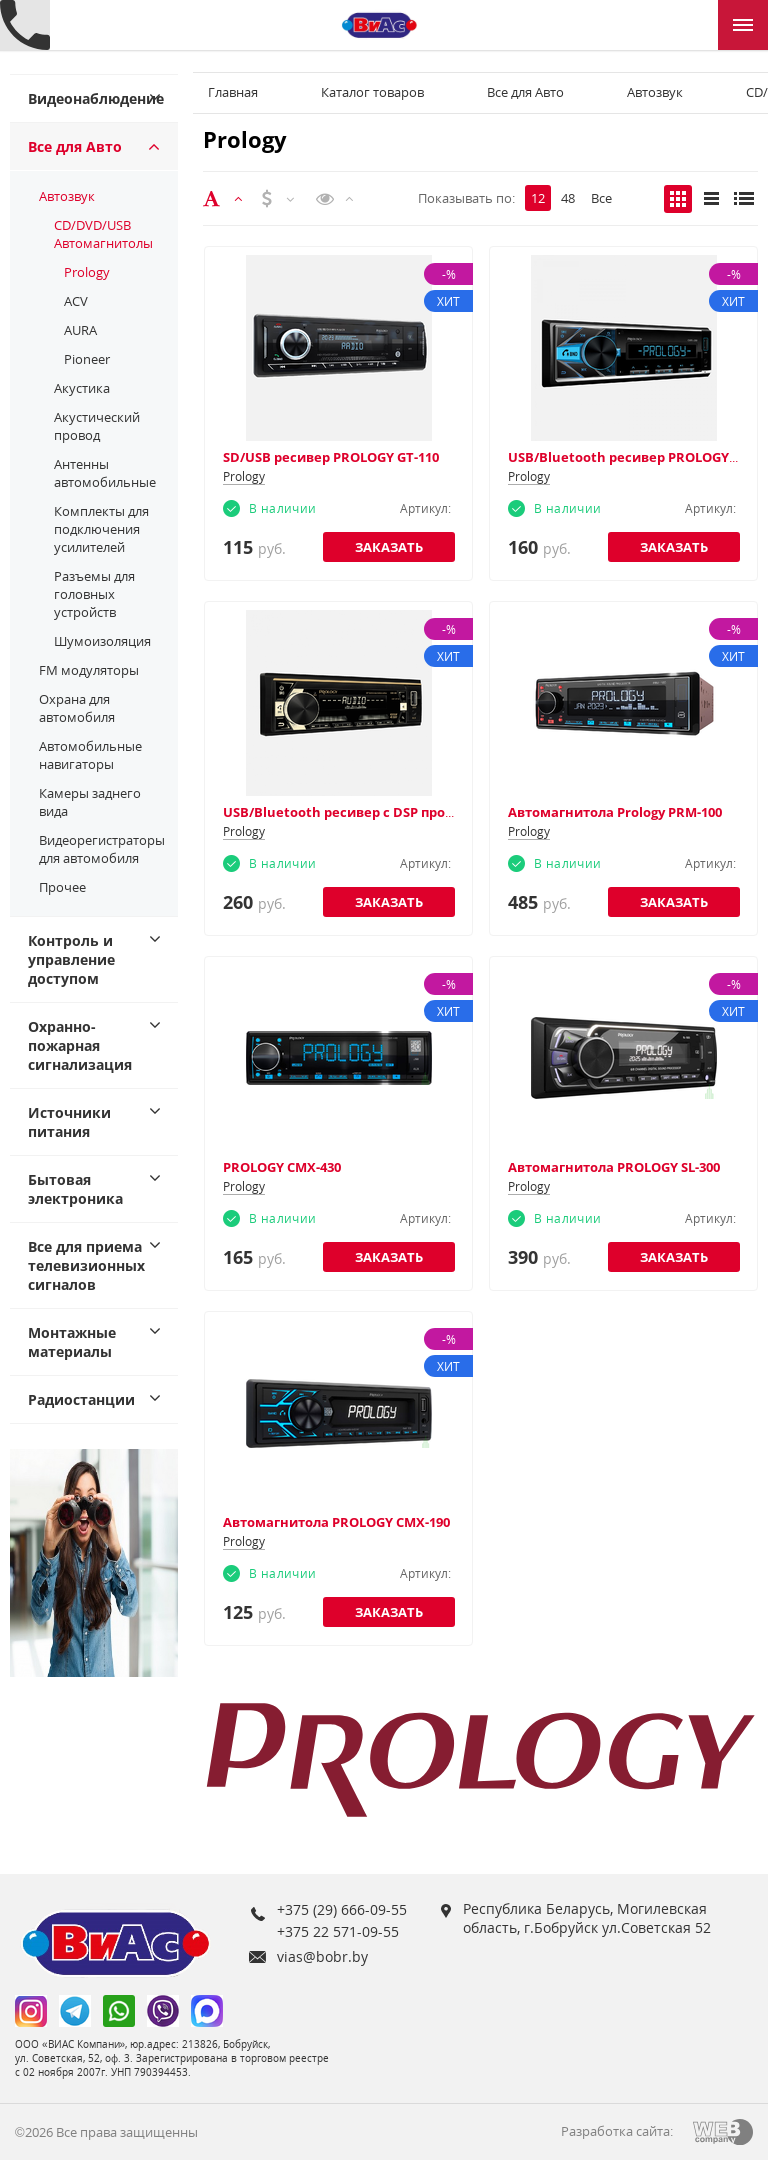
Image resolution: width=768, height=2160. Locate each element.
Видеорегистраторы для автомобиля (102, 849)
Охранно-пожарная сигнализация (80, 1045)
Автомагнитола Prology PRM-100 (615, 812)
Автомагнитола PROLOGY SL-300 (614, 1167)
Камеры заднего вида (90, 802)
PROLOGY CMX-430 (282, 1167)
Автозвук (67, 196)
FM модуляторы (89, 670)
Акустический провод (97, 426)
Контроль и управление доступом (71, 959)
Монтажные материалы (72, 1342)
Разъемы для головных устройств (94, 594)
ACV (76, 301)
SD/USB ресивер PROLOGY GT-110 (331, 457)
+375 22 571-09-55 (338, 1931)
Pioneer (87, 359)
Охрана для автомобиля (77, 708)
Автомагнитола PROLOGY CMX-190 (336, 1522)
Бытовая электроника (75, 1189)
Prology (87, 272)
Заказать (389, 547)
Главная (233, 92)
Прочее (62, 887)
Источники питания (69, 1122)
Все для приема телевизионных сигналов (86, 1265)
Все (601, 198)
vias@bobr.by (322, 1956)
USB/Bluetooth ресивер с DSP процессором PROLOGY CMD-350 (428, 812)
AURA (80, 330)
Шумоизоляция (102, 641)
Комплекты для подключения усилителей (101, 529)
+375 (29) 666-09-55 (342, 1909)
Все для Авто (75, 146)
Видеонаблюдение (96, 98)
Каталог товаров (372, 92)
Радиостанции (81, 1399)
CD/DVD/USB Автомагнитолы (103, 234)
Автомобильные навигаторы (90, 755)
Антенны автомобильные (105, 473)
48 (568, 198)
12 (538, 198)
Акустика (82, 388)
